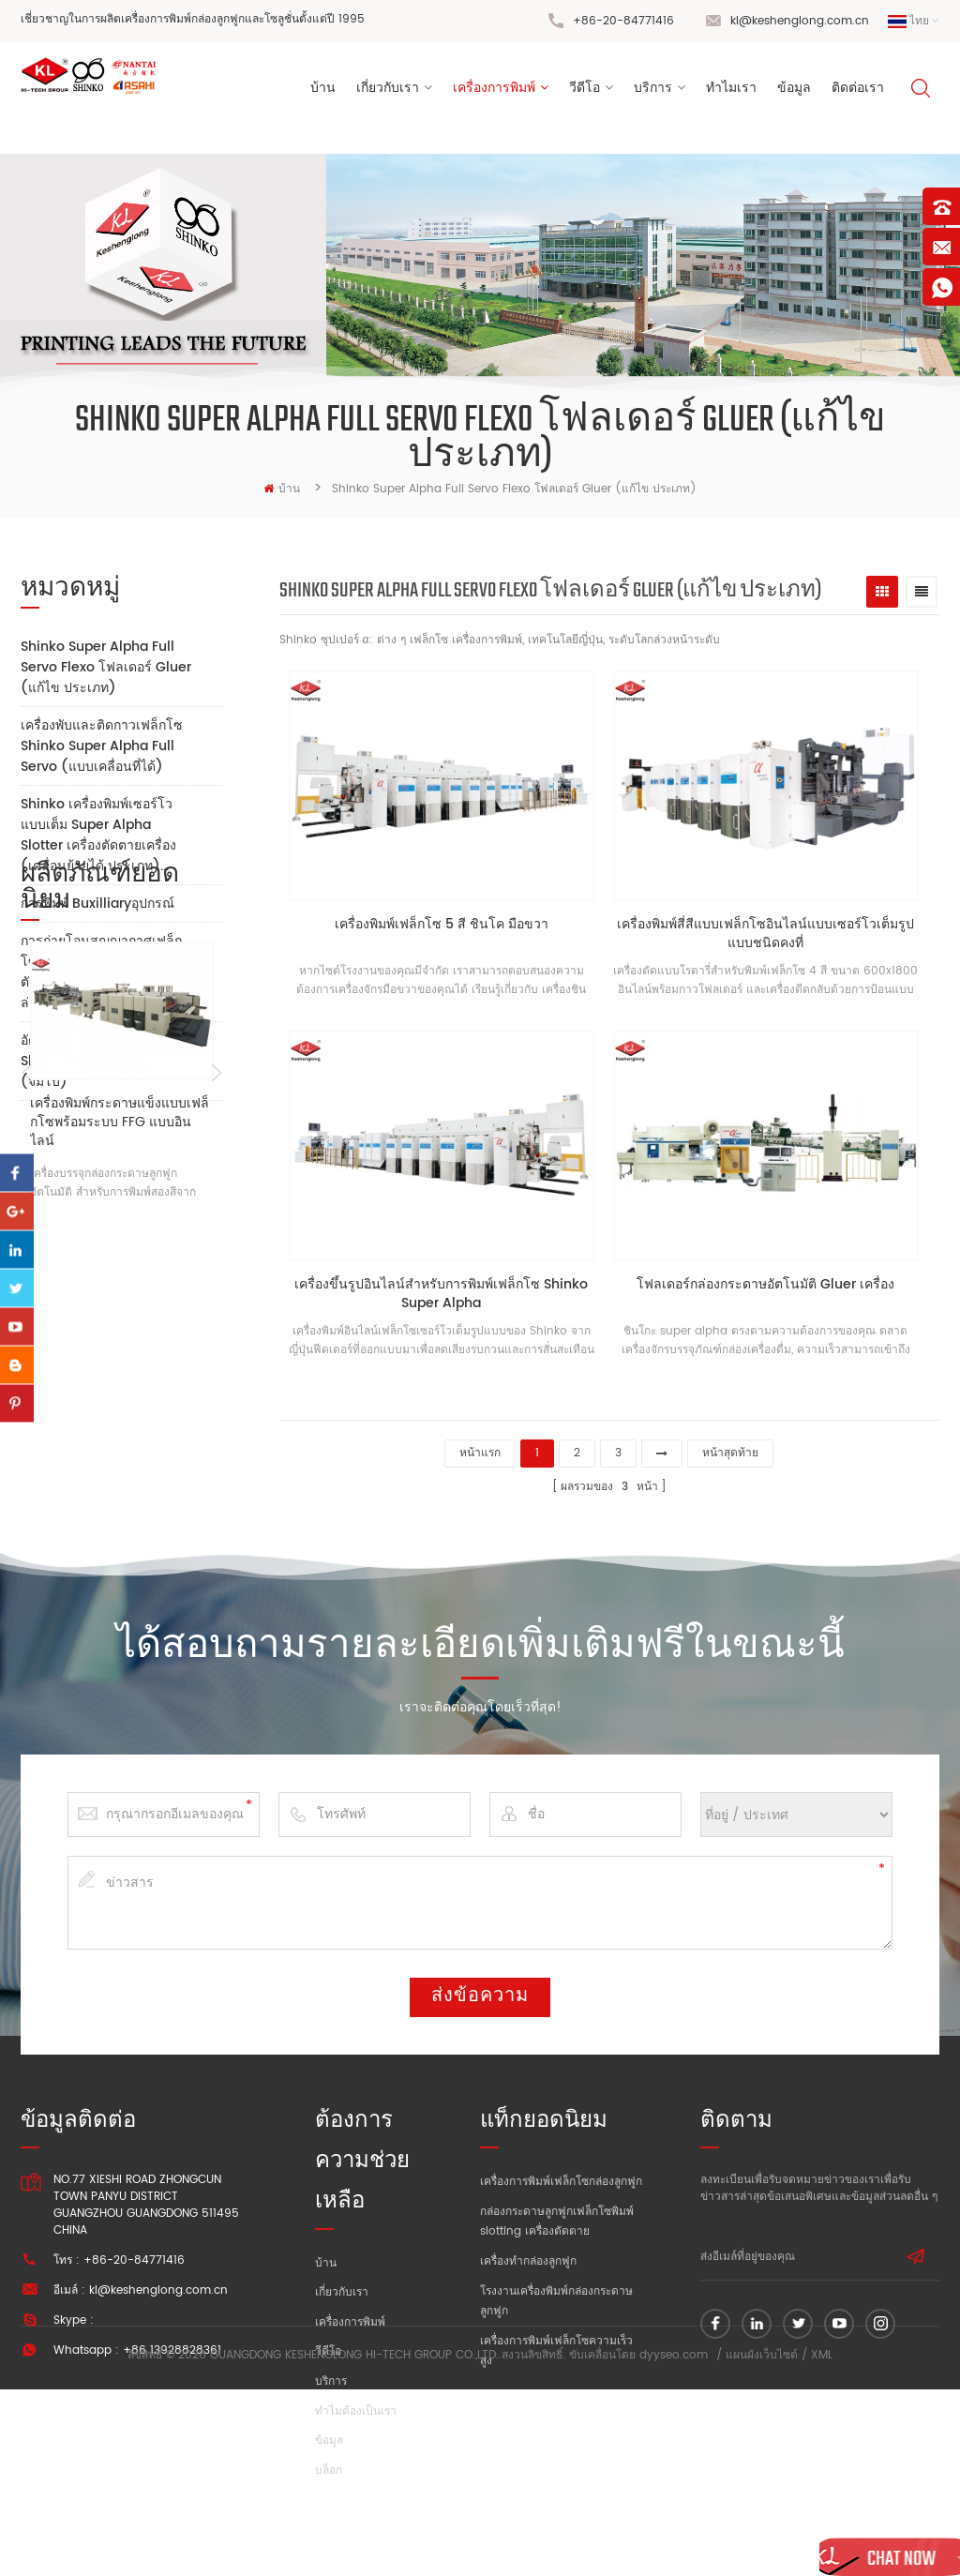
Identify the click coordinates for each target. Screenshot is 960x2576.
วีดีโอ (584, 92)
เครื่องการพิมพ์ (494, 92)
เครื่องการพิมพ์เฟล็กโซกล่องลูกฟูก (561, 2176)
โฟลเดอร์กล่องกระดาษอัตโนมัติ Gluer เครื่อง (774, 1285)
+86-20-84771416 (623, 21)
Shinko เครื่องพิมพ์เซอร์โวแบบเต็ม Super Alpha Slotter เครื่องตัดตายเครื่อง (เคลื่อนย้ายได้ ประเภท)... (98, 835)
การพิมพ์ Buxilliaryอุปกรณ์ (97, 903)
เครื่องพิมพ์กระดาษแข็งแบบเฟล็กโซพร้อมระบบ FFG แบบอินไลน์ (119, 1411)
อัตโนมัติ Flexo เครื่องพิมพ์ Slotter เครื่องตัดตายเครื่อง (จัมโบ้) (98, 1061)
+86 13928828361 (172, 2345)
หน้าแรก (480, 1445)
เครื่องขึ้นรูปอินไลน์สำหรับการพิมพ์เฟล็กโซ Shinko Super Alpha (444, 1294)
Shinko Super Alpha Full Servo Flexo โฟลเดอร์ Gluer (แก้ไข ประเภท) (106, 667)
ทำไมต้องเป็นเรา (356, 2406)
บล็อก (328, 2465)
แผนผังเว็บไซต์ (762, 2543)
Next (216, 1362)
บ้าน (323, 92)
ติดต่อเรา (858, 92)
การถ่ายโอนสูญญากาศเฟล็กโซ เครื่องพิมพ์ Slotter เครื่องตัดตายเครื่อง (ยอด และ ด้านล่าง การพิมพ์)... (104, 972)
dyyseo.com (673, 2543)
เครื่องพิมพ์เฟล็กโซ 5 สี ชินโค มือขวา (444, 929)
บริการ (653, 92)
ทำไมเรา (731, 92)
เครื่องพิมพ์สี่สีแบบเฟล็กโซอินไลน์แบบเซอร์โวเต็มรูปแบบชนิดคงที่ (773, 938)
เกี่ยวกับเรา (387, 92)
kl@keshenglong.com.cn (799, 21)
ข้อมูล (794, 92)
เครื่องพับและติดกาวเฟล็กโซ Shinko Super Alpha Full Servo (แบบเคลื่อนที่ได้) (102, 746)
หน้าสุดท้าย (730, 1445)
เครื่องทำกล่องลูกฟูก (528, 2256)
